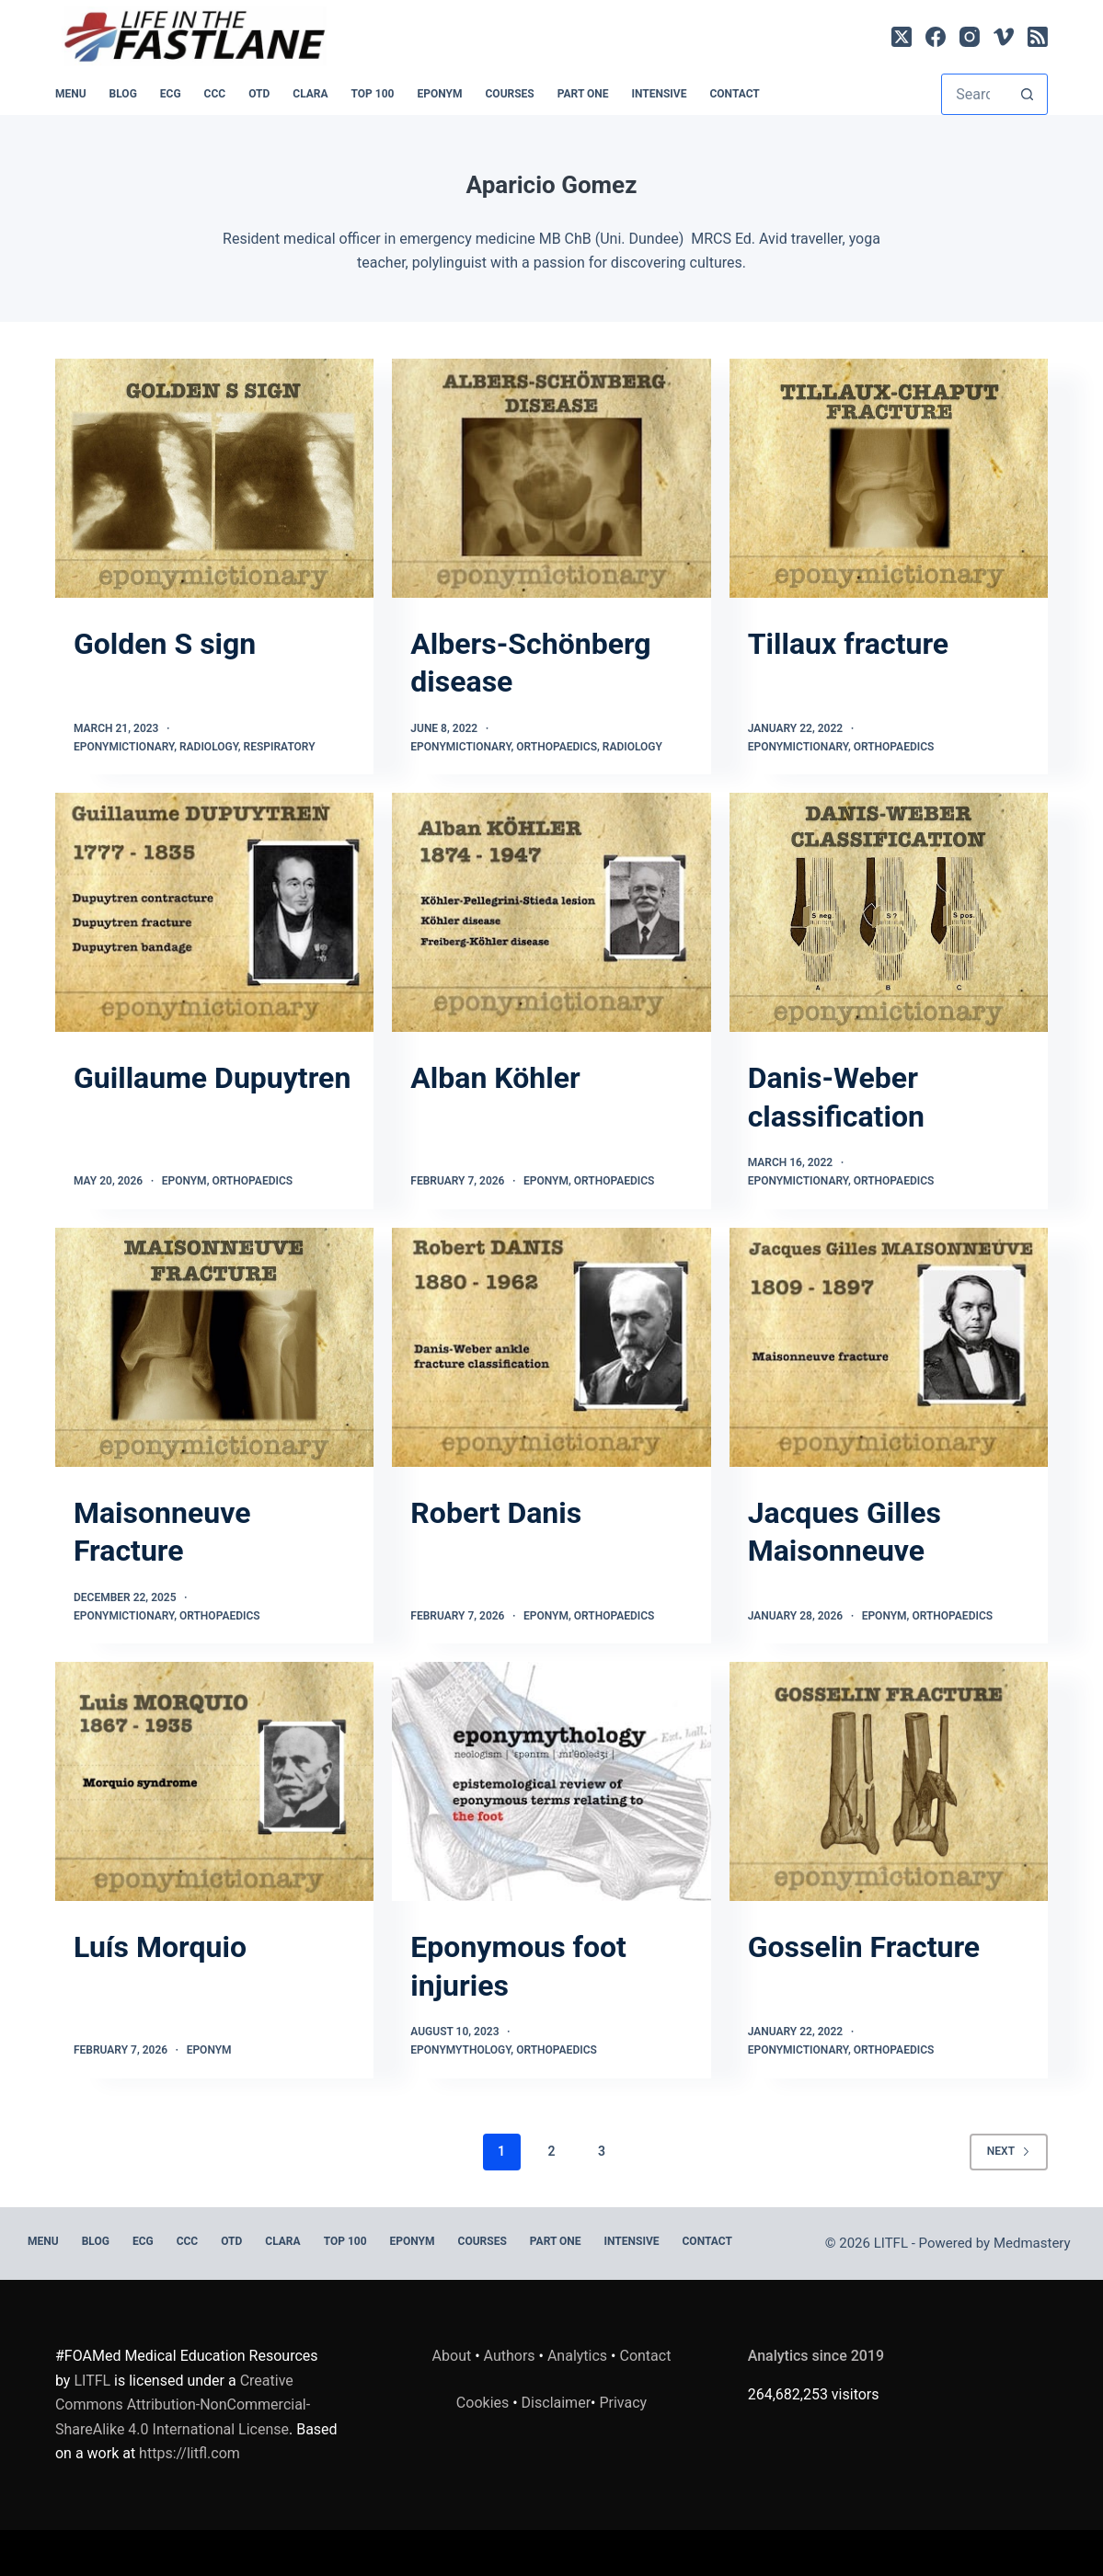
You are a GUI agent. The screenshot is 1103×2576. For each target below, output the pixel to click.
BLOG (123, 93)
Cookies (484, 2402)
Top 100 (373, 93)
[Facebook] (935, 37)
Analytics (577, 2355)
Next (1008, 2151)
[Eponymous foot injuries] (551, 1781)
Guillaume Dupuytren (212, 1077)
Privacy (623, 2402)
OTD (259, 93)
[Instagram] (969, 37)
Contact (734, 93)
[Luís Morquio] (214, 1781)
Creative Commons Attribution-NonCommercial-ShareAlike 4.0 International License (182, 2405)
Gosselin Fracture (864, 1946)
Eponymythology (460, 2050)
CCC (215, 93)
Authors (509, 2355)
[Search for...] (974, 94)
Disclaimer (556, 2402)
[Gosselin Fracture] (889, 1781)
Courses (510, 93)
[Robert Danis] (551, 1347)
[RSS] (1038, 37)
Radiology (208, 746)
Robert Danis (495, 1512)
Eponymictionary (124, 746)
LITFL (92, 2380)
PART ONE (583, 93)
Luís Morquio (160, 1946)
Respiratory (280, 746)
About (452, 2355)
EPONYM (440, 93)
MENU (70, 93)
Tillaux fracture (848, 643)
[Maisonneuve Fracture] (214, 1347)
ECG (170, 93)
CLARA (310, 93)
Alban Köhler (495, 1077)
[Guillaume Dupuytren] (214, 912)
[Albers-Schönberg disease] (551, 478)
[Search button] (1027, 94)
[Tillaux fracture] (889, 478)
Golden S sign (165, 643)
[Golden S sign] (214, 478)
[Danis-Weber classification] (889, 912)
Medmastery (1032, 2243)
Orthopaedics (556, 746)
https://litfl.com (189, 2453)
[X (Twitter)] (901, 37)
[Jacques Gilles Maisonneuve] (889, 1347)
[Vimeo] (1004, 37)
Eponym (184, 1180)
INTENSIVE (659, 93)
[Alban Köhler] (551, 912)
